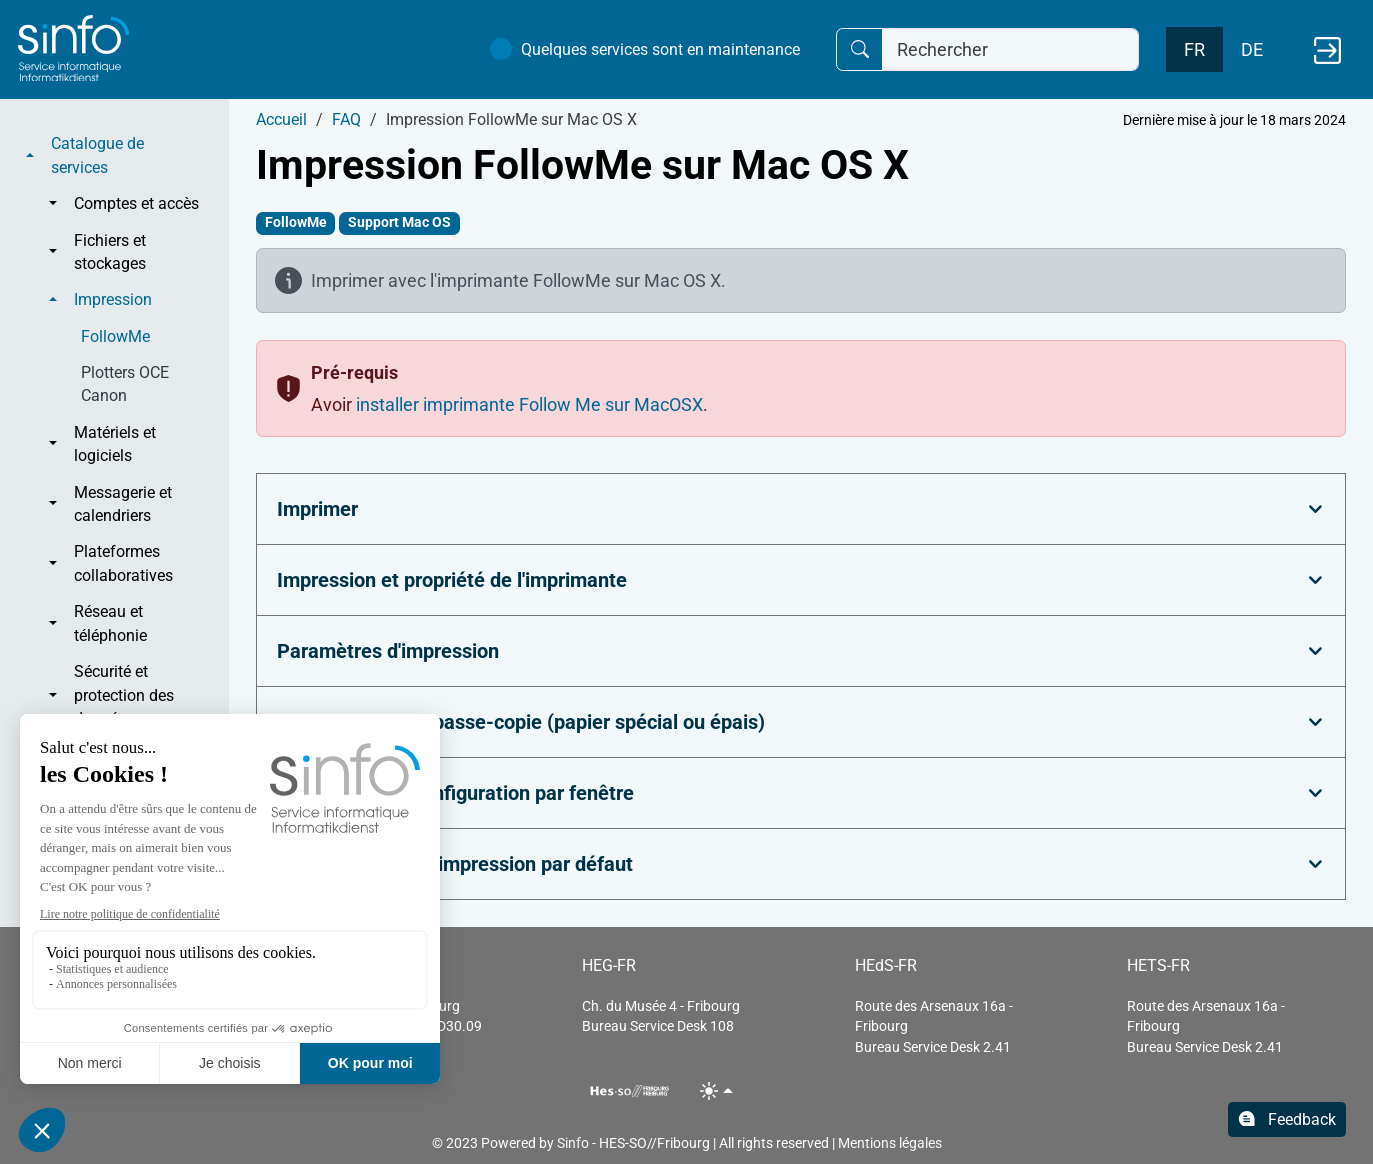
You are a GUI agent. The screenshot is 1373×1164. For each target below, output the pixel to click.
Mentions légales (890, 1143)
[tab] (801, 509)
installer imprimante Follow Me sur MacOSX (529, 404)
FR (1194, 49)
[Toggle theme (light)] (716, 1090)
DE (1252, 49)
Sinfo (573, 1143)
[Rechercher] (1010, 49)
